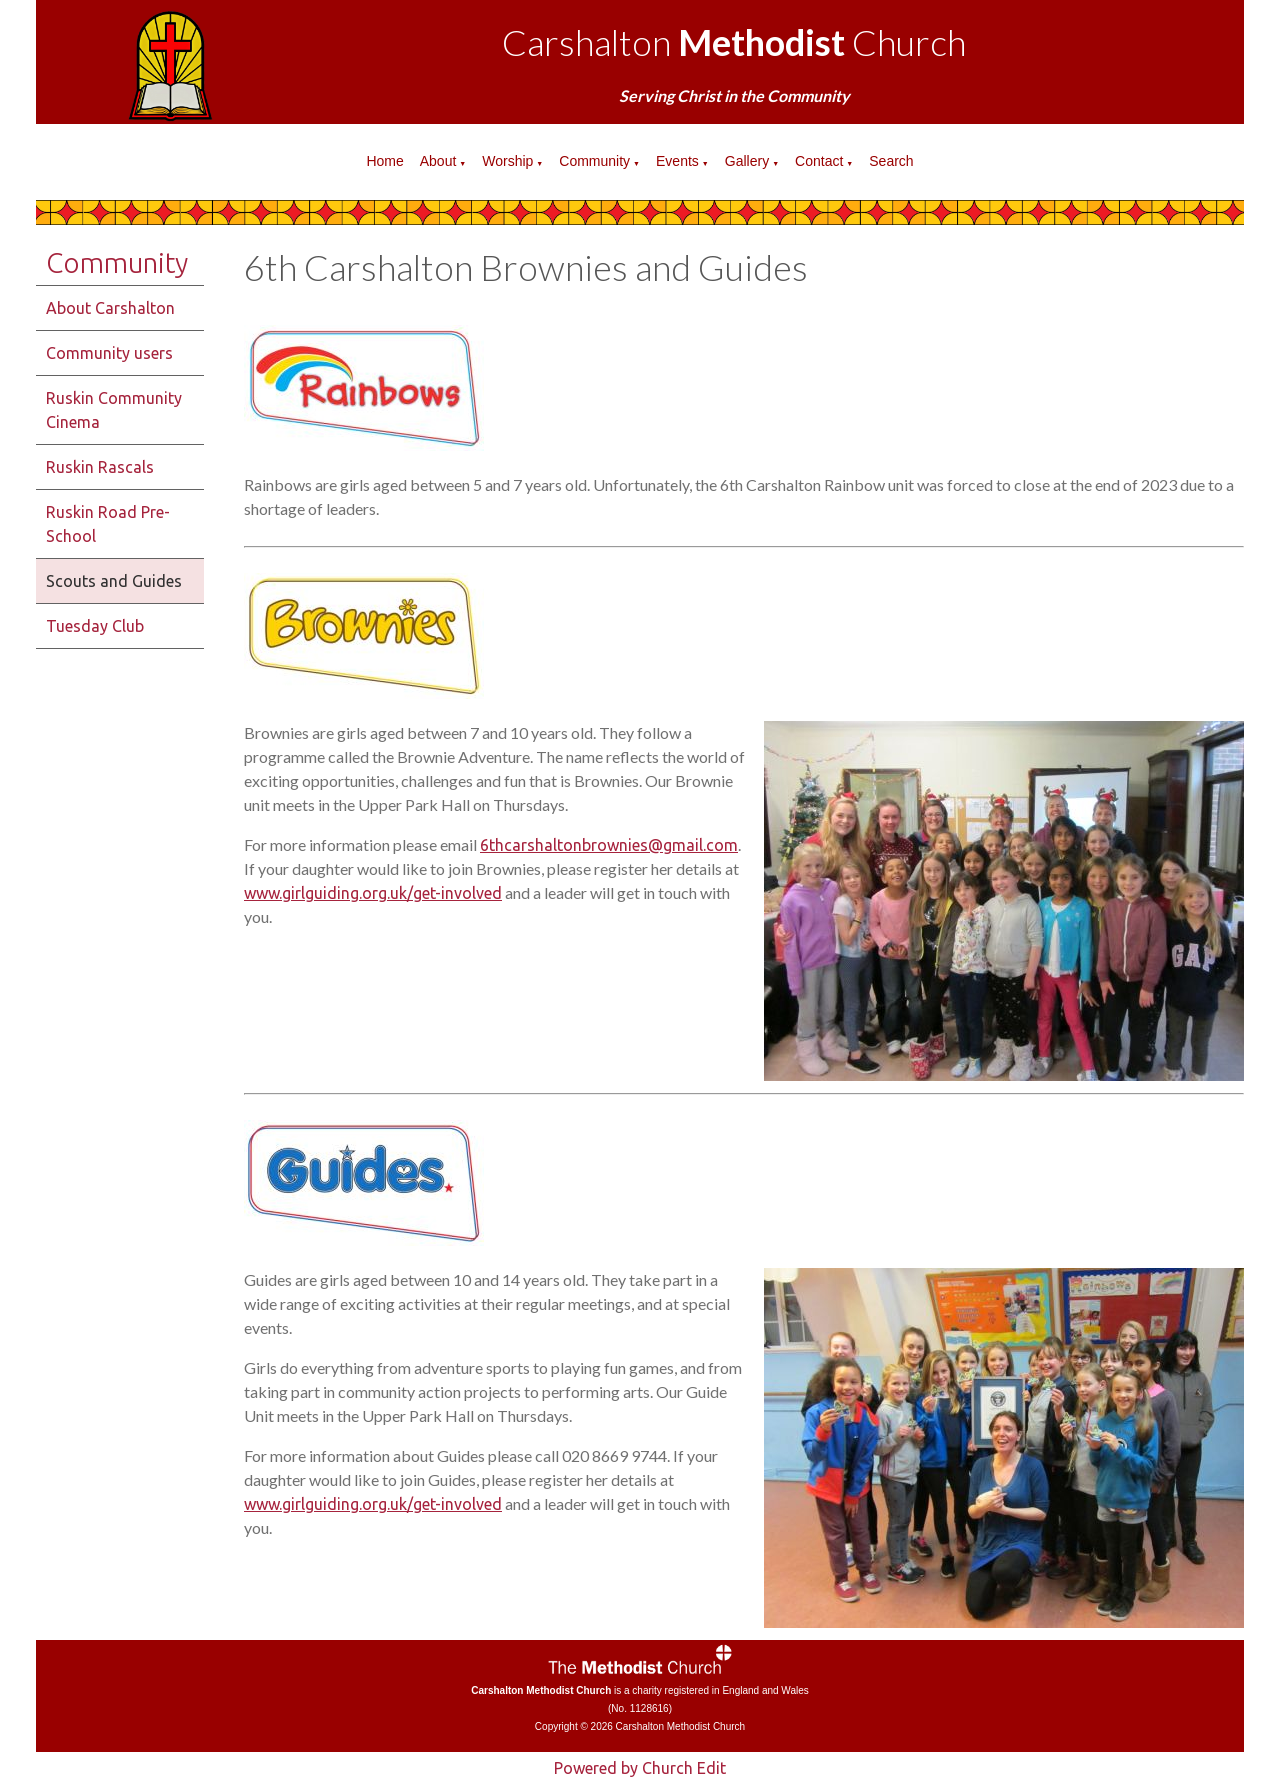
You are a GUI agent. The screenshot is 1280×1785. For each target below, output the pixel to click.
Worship (507, 161)
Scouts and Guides (114, 581)
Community (594, 161)
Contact (819, 161)
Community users (109, 353)
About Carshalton (110, 308)
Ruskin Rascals (100, 467)
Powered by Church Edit (640, 1768)
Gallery (747, 161)
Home (384, 161)
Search (891, 161)
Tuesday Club (95, 626)
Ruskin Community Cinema (114, 410)
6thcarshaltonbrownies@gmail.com (609, 845)
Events (677, 161)
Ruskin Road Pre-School (108, 524)
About (438, 161)
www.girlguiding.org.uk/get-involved (373, 893)
